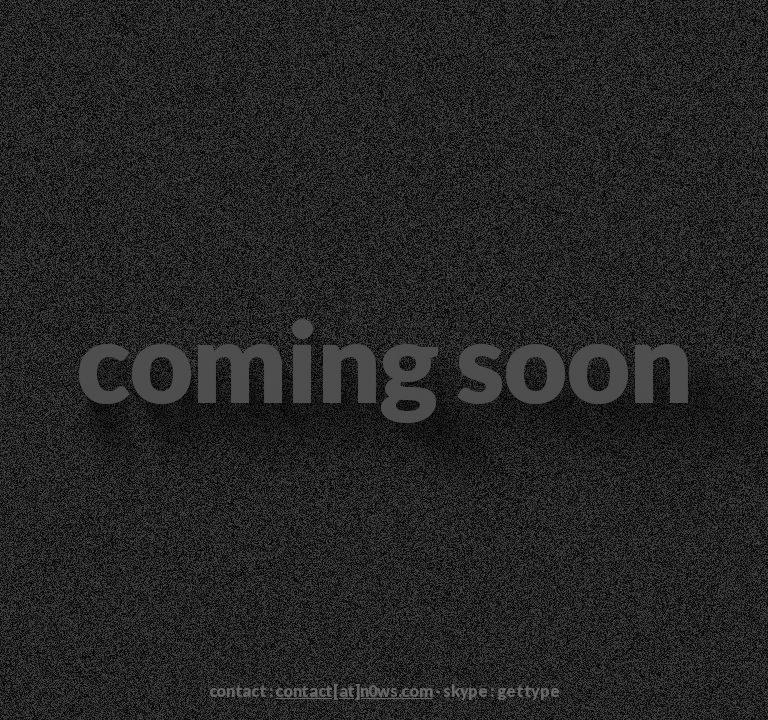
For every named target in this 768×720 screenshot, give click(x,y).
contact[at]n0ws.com (353, 690)
